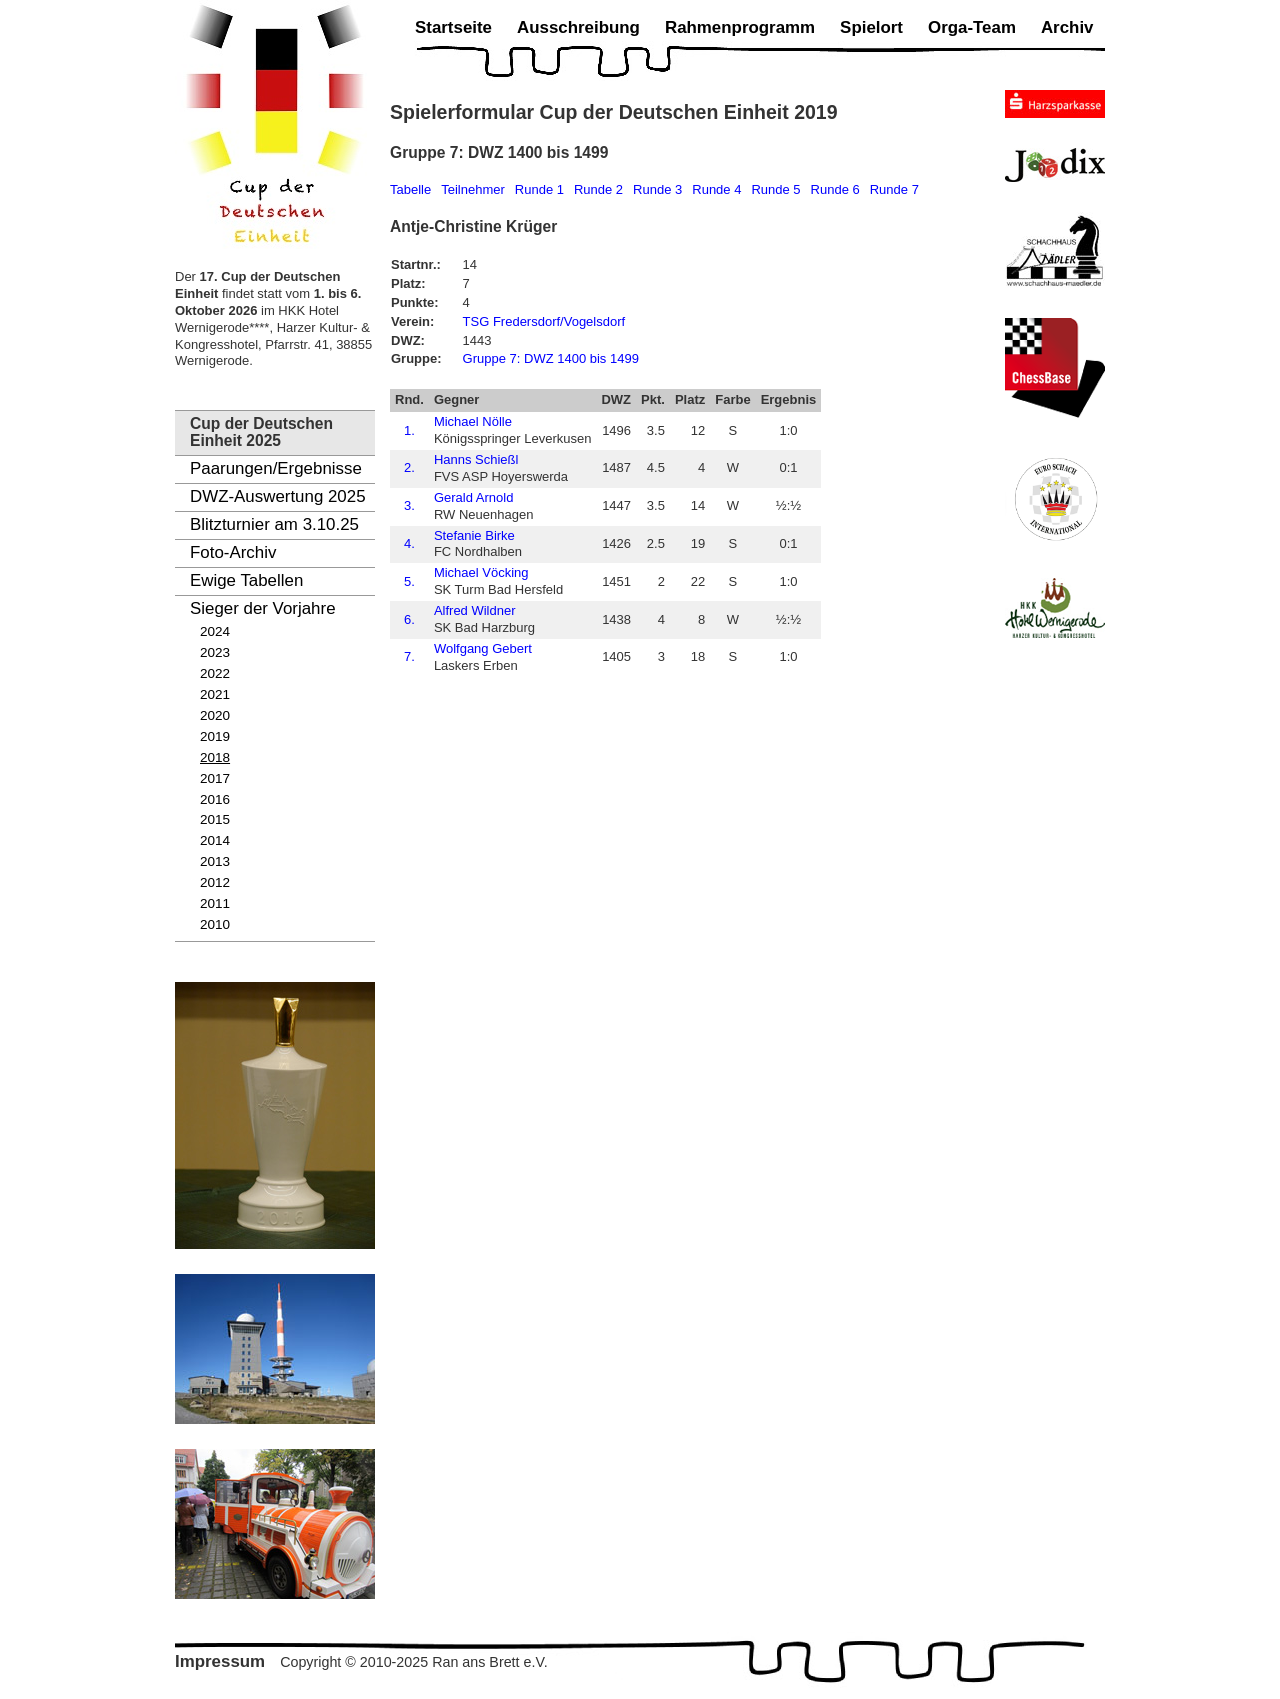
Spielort (871, 27)
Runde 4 (716, 189)
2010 (215, 924)
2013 (215, 861)
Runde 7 (894, 189)
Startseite (453, 27)
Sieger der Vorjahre (263, 608)
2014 (215, 840)
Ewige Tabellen (246, 580)
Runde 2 (598, 189)
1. (409, 430)
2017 (215, 778)
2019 (215, 736)
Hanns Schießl (476, 459)
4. (409, 543)
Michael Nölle (473, 421)
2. (409, 467)
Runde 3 (657, 189)
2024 (215, 631)
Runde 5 (775, 189)
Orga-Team (972, 27)
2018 (215, 757)
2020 (215, 715)
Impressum (220, 1661)
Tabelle (410, 189)
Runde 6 (835, 189)
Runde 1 (539, 189)
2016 (215, 799)
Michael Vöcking (481, 572)
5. (409, 581)
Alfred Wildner (475, 610)
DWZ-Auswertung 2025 (278, 496)
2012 (215, 882)
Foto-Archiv (233, 552)
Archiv (1067, 27)
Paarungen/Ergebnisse (276, 468)
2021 (215, 694)
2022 (215, 673)
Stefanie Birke (474, 535)
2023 (215, 652)
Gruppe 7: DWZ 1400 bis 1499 (551, 358)
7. (409, 656)
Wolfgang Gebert (483, 648)
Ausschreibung (578, 27)
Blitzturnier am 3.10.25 (274, 524)
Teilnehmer (473, 189)
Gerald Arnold (474, 497)
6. (409, 619)
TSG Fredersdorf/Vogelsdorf (544, 321)
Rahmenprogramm (740, 27)
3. (409, 505)
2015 (215, 819)
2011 (215, 903)
